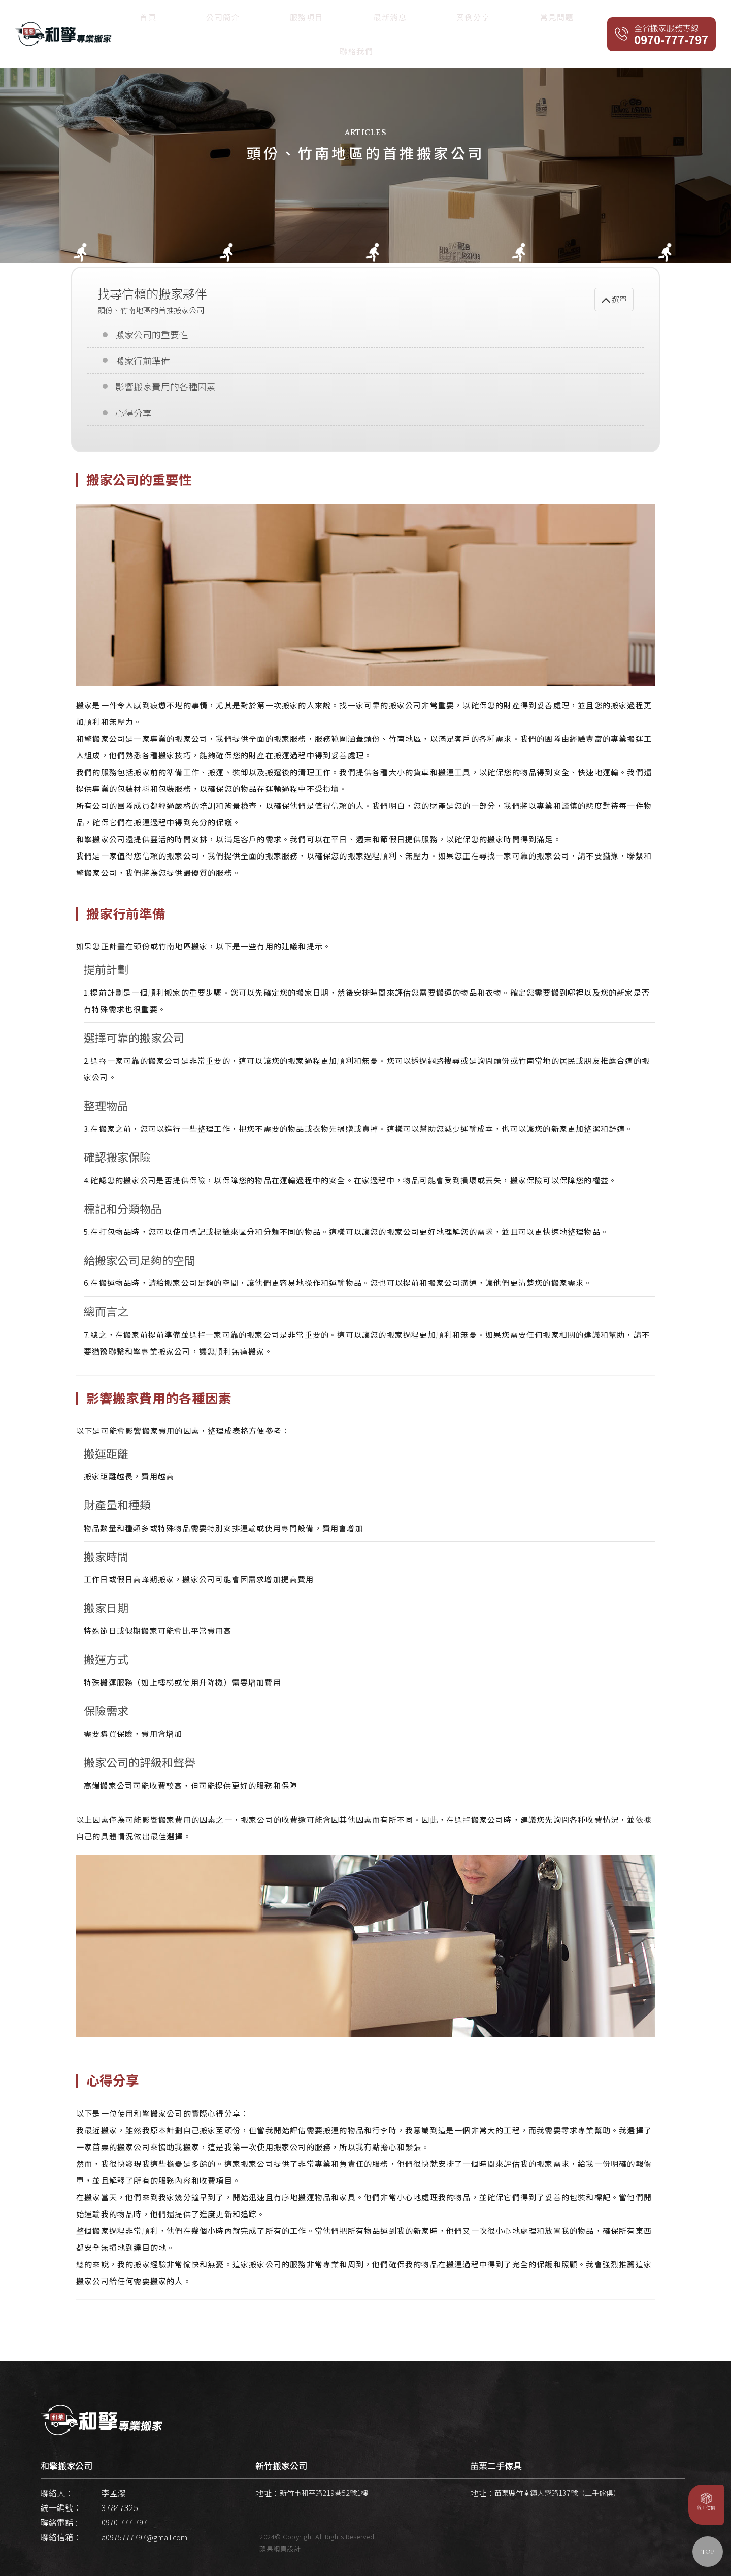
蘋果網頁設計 (280, 2545)
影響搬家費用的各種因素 (162, 381)
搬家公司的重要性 (149, 330)
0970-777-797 (127, 2518)
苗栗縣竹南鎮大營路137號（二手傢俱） (566, 2489)
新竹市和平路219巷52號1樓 (330, 2489)
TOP (707, 2552)
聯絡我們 (574, 19)
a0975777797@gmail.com (149, 2533)
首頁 (309, 19)
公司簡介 (345, 19)
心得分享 (132, 406)
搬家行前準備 (141, 355)
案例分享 (483, 19)
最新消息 (437, 19)
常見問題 (528, 19)
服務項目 (391, 19)
